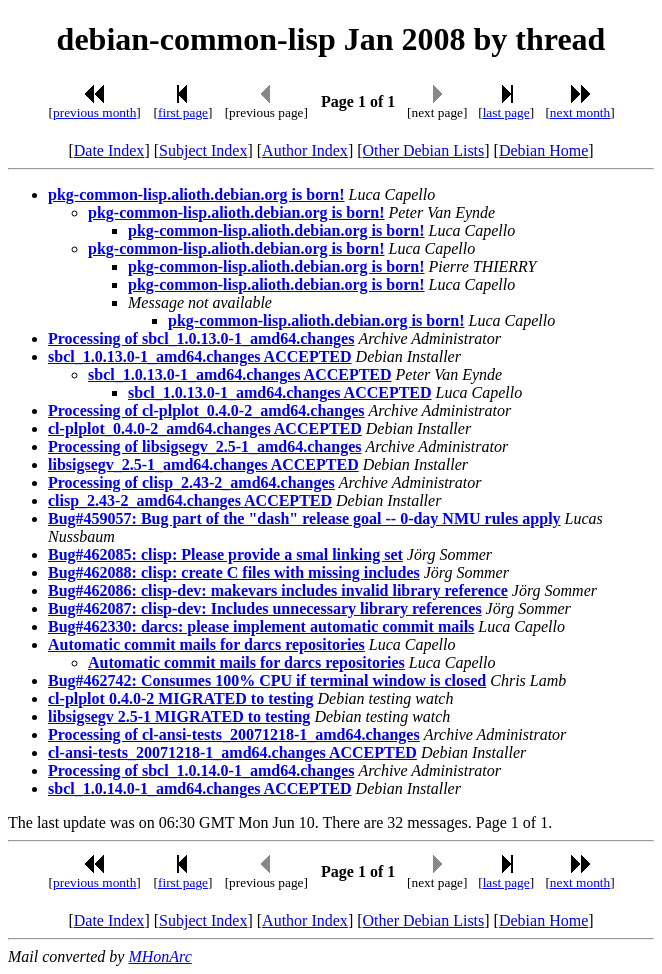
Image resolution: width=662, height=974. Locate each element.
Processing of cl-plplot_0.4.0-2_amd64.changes (206, 410)
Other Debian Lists (424, 150)
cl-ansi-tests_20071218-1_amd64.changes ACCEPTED (232, 752)
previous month (94, 112)
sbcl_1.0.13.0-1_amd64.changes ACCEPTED (200, 356)
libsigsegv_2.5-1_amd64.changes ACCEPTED (203, 464)
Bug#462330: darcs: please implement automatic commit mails (261, 626)
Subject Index (203, 150)
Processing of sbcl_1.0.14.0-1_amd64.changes (201, 770)
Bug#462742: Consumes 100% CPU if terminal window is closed (267, 680)
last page (506, 112)
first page (183, 112)
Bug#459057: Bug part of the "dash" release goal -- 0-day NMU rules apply (304, 518)
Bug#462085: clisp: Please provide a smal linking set (225, 554)
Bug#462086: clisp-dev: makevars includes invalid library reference (278, 590)
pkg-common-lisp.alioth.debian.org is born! (196, 194)
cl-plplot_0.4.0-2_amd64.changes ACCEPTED (205, 428)
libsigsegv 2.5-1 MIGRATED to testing (179, 716)
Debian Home (543, 150)
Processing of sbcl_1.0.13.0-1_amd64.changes (201, 338)
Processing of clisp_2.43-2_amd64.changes (191, 482)
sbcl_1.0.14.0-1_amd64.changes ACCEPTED (200, 788)
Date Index (109, 150)
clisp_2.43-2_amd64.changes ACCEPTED (190, 500)
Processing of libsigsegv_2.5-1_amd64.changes (204, 446)
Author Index (305, 150)
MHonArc (159, 956)
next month (580, 112)
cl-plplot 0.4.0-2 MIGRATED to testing (180, 698)
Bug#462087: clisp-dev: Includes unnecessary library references (265, 608)
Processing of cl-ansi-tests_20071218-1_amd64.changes (234, 734)
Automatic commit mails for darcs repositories (206, 644)
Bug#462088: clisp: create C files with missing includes (234, 572)
